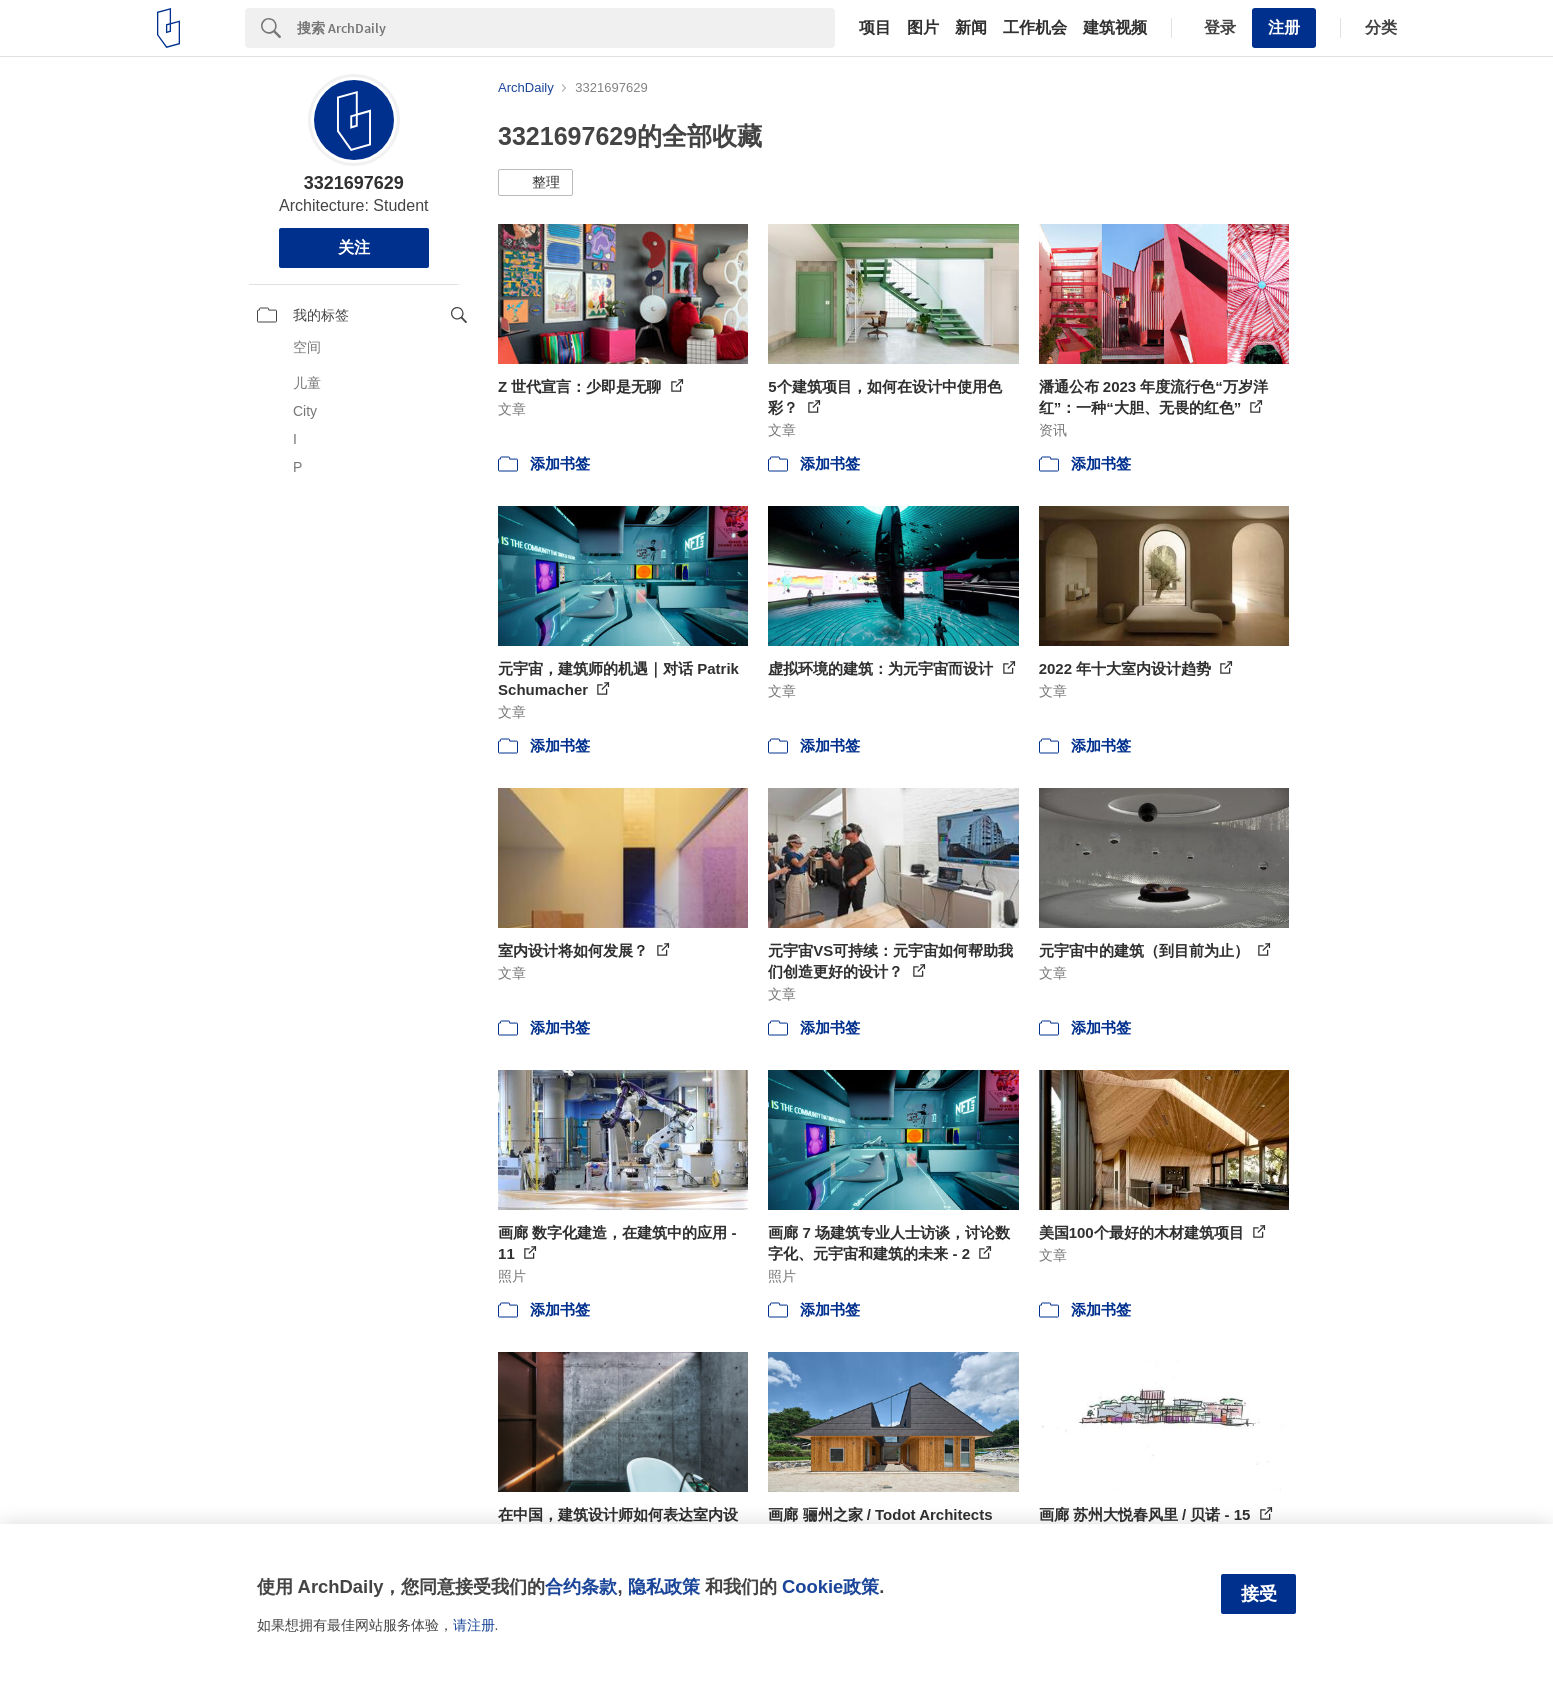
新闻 (971, 28)
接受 (1259, 1594)
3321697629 (354, 183)
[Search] (566, 28)
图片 (923, 28)
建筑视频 (1115, 28)
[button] (535, 183)
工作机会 (1035, 28)
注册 (1284, 27)
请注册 (474, 1625)
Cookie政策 (830, 1586)
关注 (354, 247)
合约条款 (581, 1586)
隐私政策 (664, 1586)
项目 (875, 28)
